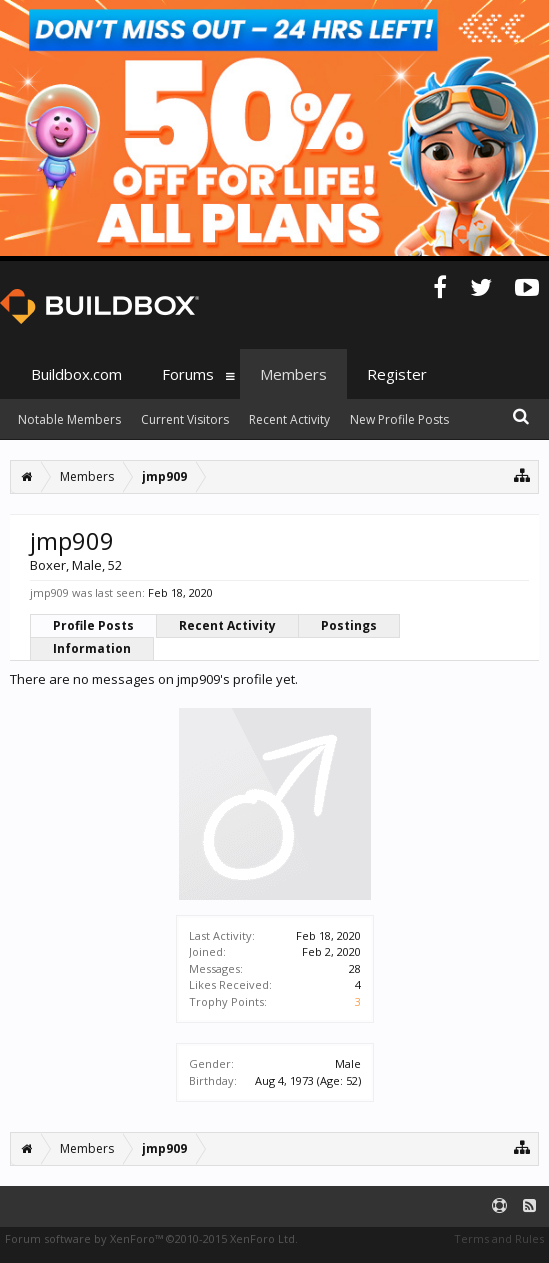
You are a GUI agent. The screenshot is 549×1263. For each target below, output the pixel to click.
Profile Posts (93, 625)
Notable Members (69, 419)
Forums (188, 374)
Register (397, 374)
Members (293, 374)
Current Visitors (185, 419)
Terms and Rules (499, 1238)
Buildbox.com (76, 374)
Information (92, 648)
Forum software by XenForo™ (151, 1238)
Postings (349, 625)
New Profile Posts (399, 419)
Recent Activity (227, 625)
